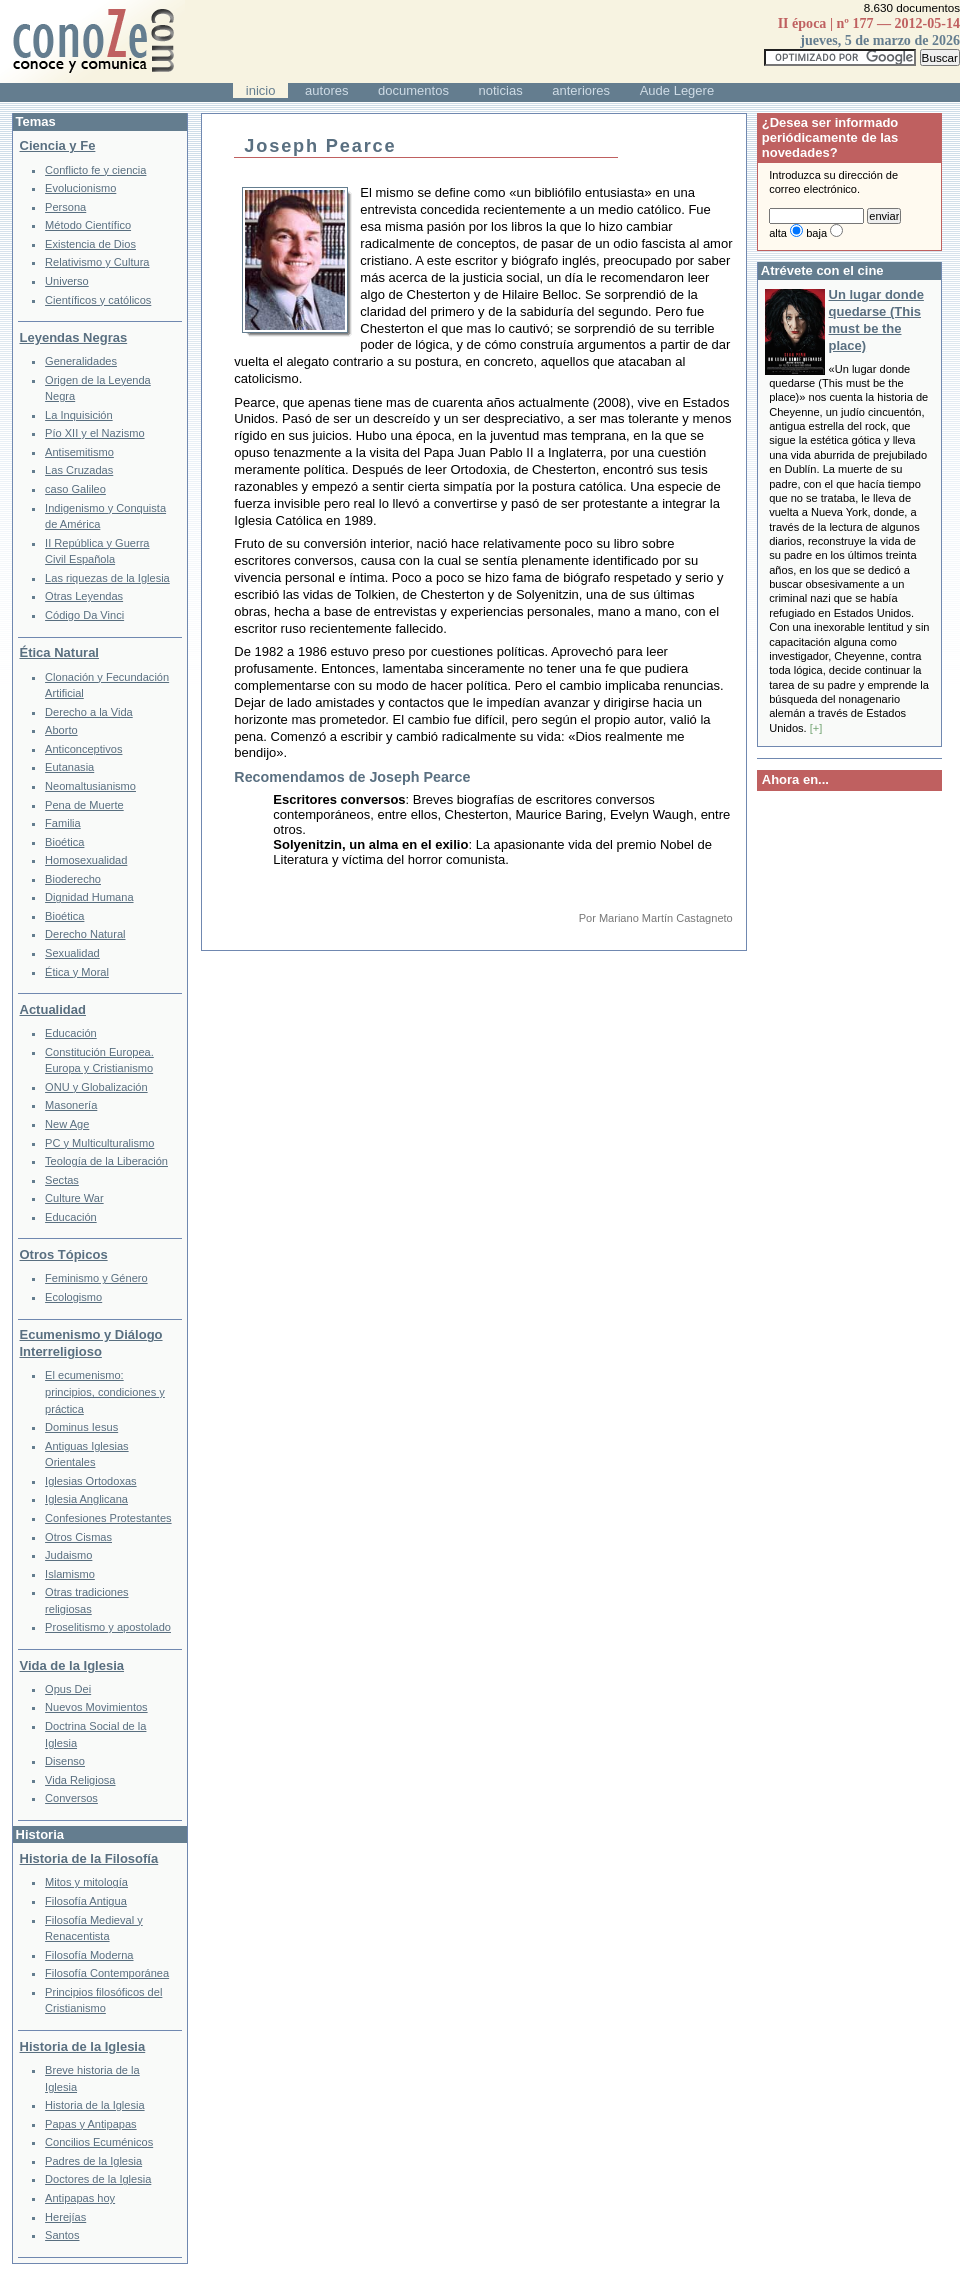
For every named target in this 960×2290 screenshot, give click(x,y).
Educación (71, 1033)
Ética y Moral (77, 972)
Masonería (71, 1105)
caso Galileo (75, 489)
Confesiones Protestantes (108, 1518)
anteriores (581, 90)
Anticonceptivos (83, 749)
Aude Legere (677, 90)
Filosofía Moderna (89, 1955)
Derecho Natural (85, 934)
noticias (501, 90)
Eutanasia (69, 767)
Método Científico (88, 225)
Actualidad (53, 1009)
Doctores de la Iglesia (98, 2179)
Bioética (64, 842)
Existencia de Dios (90, 244)
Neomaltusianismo (90, 786)
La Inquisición (79, 415)
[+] (816, 728)
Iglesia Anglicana (86, 1499)
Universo (67, 281)
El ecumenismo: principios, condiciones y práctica (105, 1391)
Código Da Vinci (84, 615)
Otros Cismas (78, 1537)
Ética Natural (59, 652)
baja (816, 233)
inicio (261, 90)
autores (326, 90)
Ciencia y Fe (58, 145)
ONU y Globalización (96, 1087)
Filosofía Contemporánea (107, 1973)
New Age (67, 1124)
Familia (63, 823)
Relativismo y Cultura (97, 262)
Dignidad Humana (89, 897)
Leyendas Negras (74, 337)
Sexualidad (72, 953)
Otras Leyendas (84, 596)
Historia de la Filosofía (89, 1858)
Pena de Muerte (84, 805)
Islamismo (70, 1574)
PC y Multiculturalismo (99, 1143)
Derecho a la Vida (89, 712)
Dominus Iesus (81, 1427)
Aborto (61, 730)
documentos (413, 90)
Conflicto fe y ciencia (95, 170)
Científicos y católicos (98, 300)
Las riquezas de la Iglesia (107, 578)
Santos (62, 2235)
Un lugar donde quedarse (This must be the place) (876, 320)
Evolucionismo (80, 188)
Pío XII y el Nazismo (94, 433)
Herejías (65, 2217)
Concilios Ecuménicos (99, 2142)
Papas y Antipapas (91, 2124)
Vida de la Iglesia (72, 1665)
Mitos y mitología (86, 1882)
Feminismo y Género (96, 1278)
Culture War (74, 1198)
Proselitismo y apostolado (108, 1627)
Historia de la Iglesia (83, 2046)
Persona (65, 207)
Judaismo (68, 1555)
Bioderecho (73, 879)
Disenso (65, 1761)
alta (778, 233)
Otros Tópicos (64, 1254)
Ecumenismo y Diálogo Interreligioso (91, 1343)
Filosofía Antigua (86, 1901)
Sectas (62, 1180)
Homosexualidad (86, 860)
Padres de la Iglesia (93, 2161)
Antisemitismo (79, 452)
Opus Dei (68, 1689)
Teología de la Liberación (106, 1161)
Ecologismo (73, 1297)
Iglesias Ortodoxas (91, 1481)
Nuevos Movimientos (96, 1707)
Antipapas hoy (80, 2198)
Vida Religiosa (80, 1780)
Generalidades (81, 361)
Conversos (71, 1798)
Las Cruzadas (79, 470)
